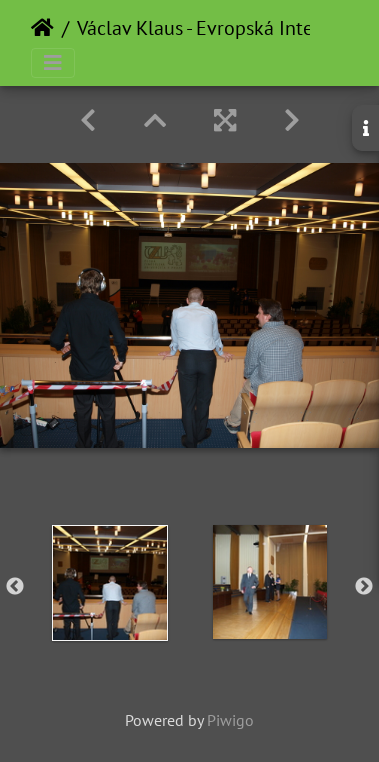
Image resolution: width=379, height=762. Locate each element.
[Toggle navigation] (53, 63)
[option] (110, 583)
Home (42, 28)
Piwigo (230, 720)
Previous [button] (15, 587)
